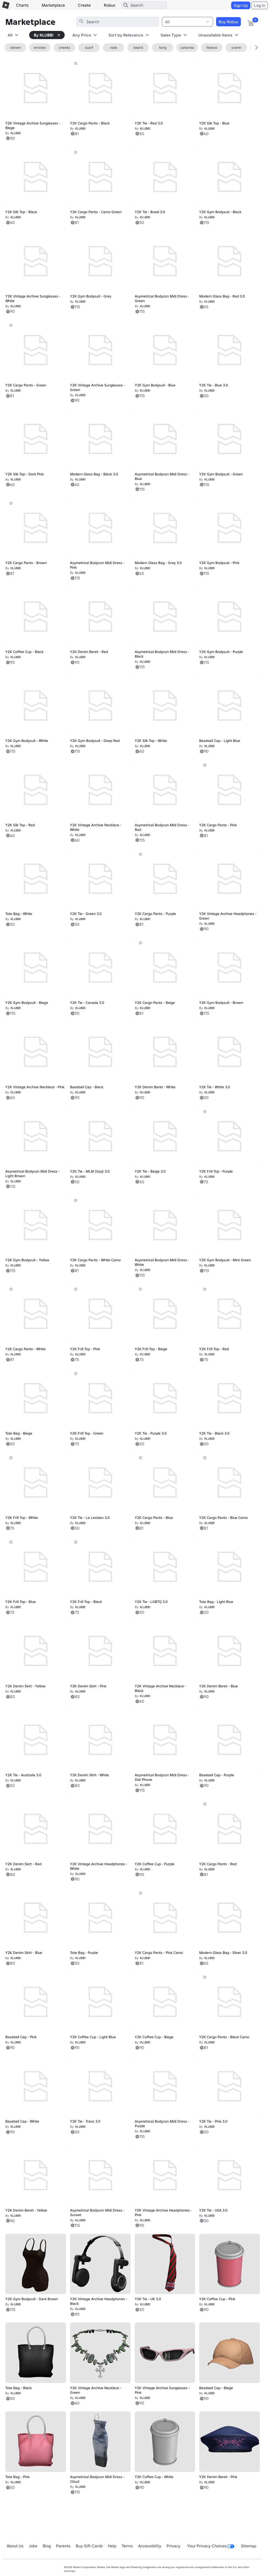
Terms (127, 2545)
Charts (22, 5)
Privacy (173, 2545)
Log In (259, 5)
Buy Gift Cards (89, 2545)
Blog (47, 2545)
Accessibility (149, 2545)
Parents (63, 2545)
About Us (15, 2545)
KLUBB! (15, 133)
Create (84, 5)
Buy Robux (228, 21)
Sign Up (241, 5)
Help (112, 2545)
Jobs (33, 2545)
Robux (109, 5)
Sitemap (248, 2545)
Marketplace (53, 5)
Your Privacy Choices (210, 2545)
